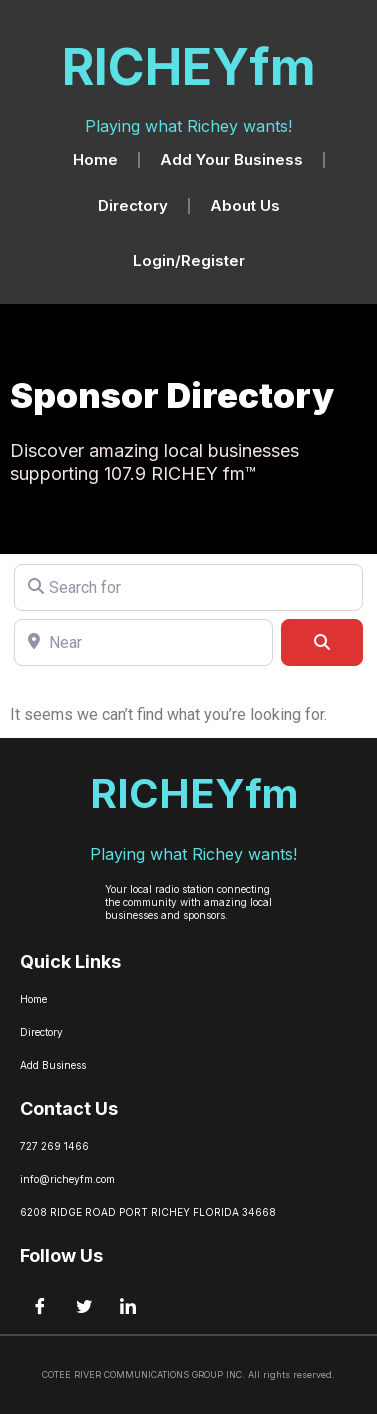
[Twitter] (84, 1307)
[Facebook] (40, 1307)
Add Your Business (231, 159)
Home (95, 159)
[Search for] (188, 587)
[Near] (143, 642)
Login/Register (189, 260)
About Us (245, 205)
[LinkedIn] (128, 1307)
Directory (133, 205)
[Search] (322, 642)
